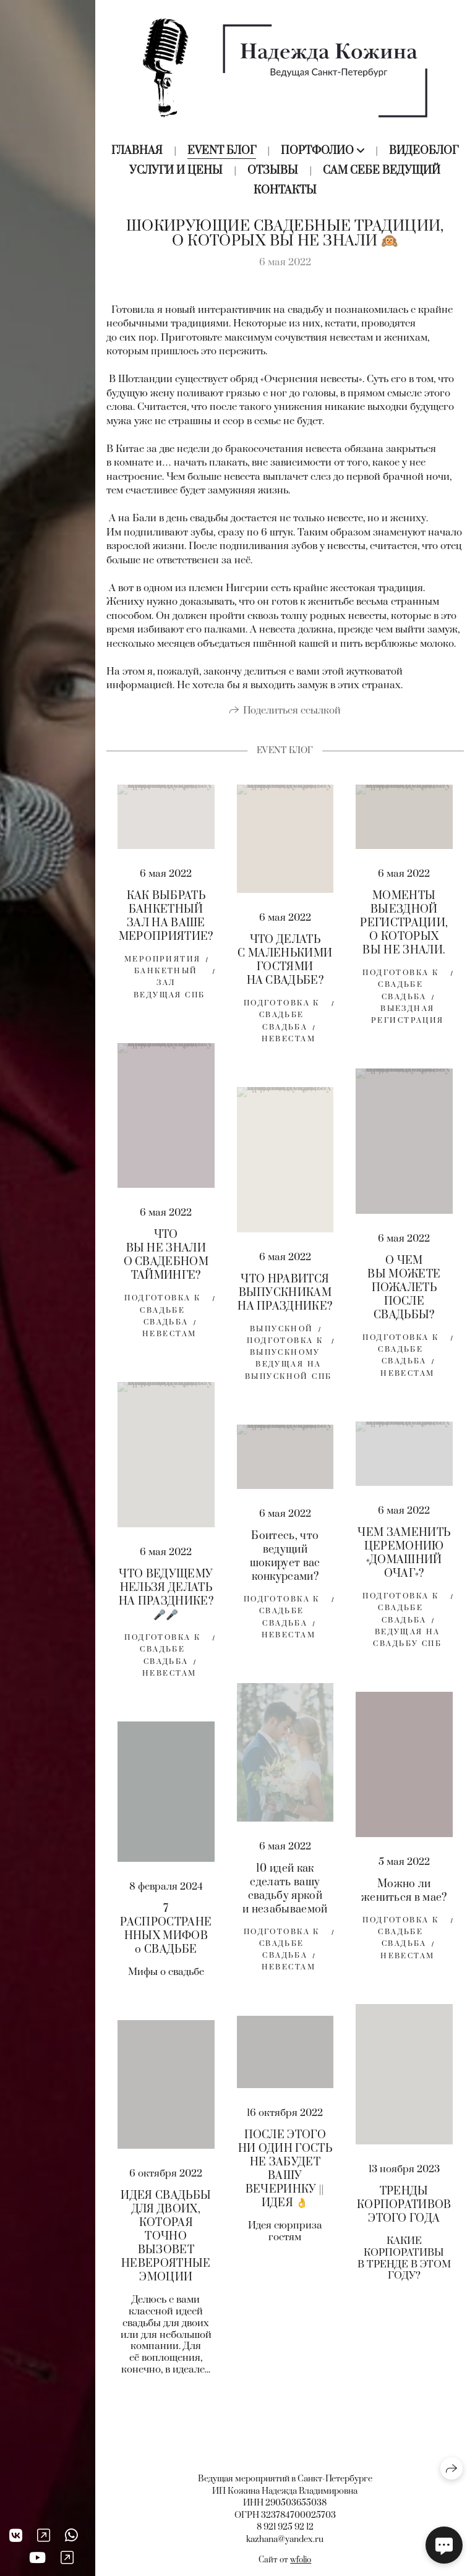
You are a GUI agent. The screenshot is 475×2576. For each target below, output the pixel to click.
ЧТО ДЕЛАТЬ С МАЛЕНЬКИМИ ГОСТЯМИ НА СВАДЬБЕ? (285, 964)
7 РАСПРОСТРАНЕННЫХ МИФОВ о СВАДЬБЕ (166, 1933)
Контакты (285, 190)
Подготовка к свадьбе (282, 1013)
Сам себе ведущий (381, 170)
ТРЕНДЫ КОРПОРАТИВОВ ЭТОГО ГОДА (404, 2209)
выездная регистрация (407, 1019)
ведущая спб (169, 999)
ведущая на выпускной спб (288, 1375)
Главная (137, 151)
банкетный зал (166, 981)
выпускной (282, 1333)
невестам (288, 1043)
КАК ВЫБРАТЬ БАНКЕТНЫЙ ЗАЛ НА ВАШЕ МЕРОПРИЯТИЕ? (166, 920)
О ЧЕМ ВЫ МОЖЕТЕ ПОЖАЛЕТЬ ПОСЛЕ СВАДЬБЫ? (403, 1292)
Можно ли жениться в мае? (404, 1895)
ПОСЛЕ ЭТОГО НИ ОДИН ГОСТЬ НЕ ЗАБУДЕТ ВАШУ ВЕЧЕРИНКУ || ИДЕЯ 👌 (285, 2173)
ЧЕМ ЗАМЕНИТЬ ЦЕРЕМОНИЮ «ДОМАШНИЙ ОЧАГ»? (403, 1557)
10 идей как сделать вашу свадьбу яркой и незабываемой (284, 1893)
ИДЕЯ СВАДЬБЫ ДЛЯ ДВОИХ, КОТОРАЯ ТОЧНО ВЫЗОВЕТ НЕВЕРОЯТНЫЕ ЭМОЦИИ (166, 2241)
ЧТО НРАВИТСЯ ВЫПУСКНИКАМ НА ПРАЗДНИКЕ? (285, 1297)
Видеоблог (423, 151)
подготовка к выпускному (285, 1351)
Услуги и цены (176, 170)
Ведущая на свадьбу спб (407, 1642)
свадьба (284, 1031)
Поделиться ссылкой (292, 715)
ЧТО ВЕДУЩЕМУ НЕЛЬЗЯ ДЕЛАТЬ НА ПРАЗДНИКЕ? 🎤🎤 (166, 1599)
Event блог (221, 151)
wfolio (300, 2560)
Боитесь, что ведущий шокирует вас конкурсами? (285, 1560)
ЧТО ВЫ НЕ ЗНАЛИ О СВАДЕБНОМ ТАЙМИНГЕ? (166, 1260)
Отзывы (272, 170)
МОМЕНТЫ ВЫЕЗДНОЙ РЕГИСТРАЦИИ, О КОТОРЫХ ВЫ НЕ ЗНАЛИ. (404, 927)
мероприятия (162, 963)
